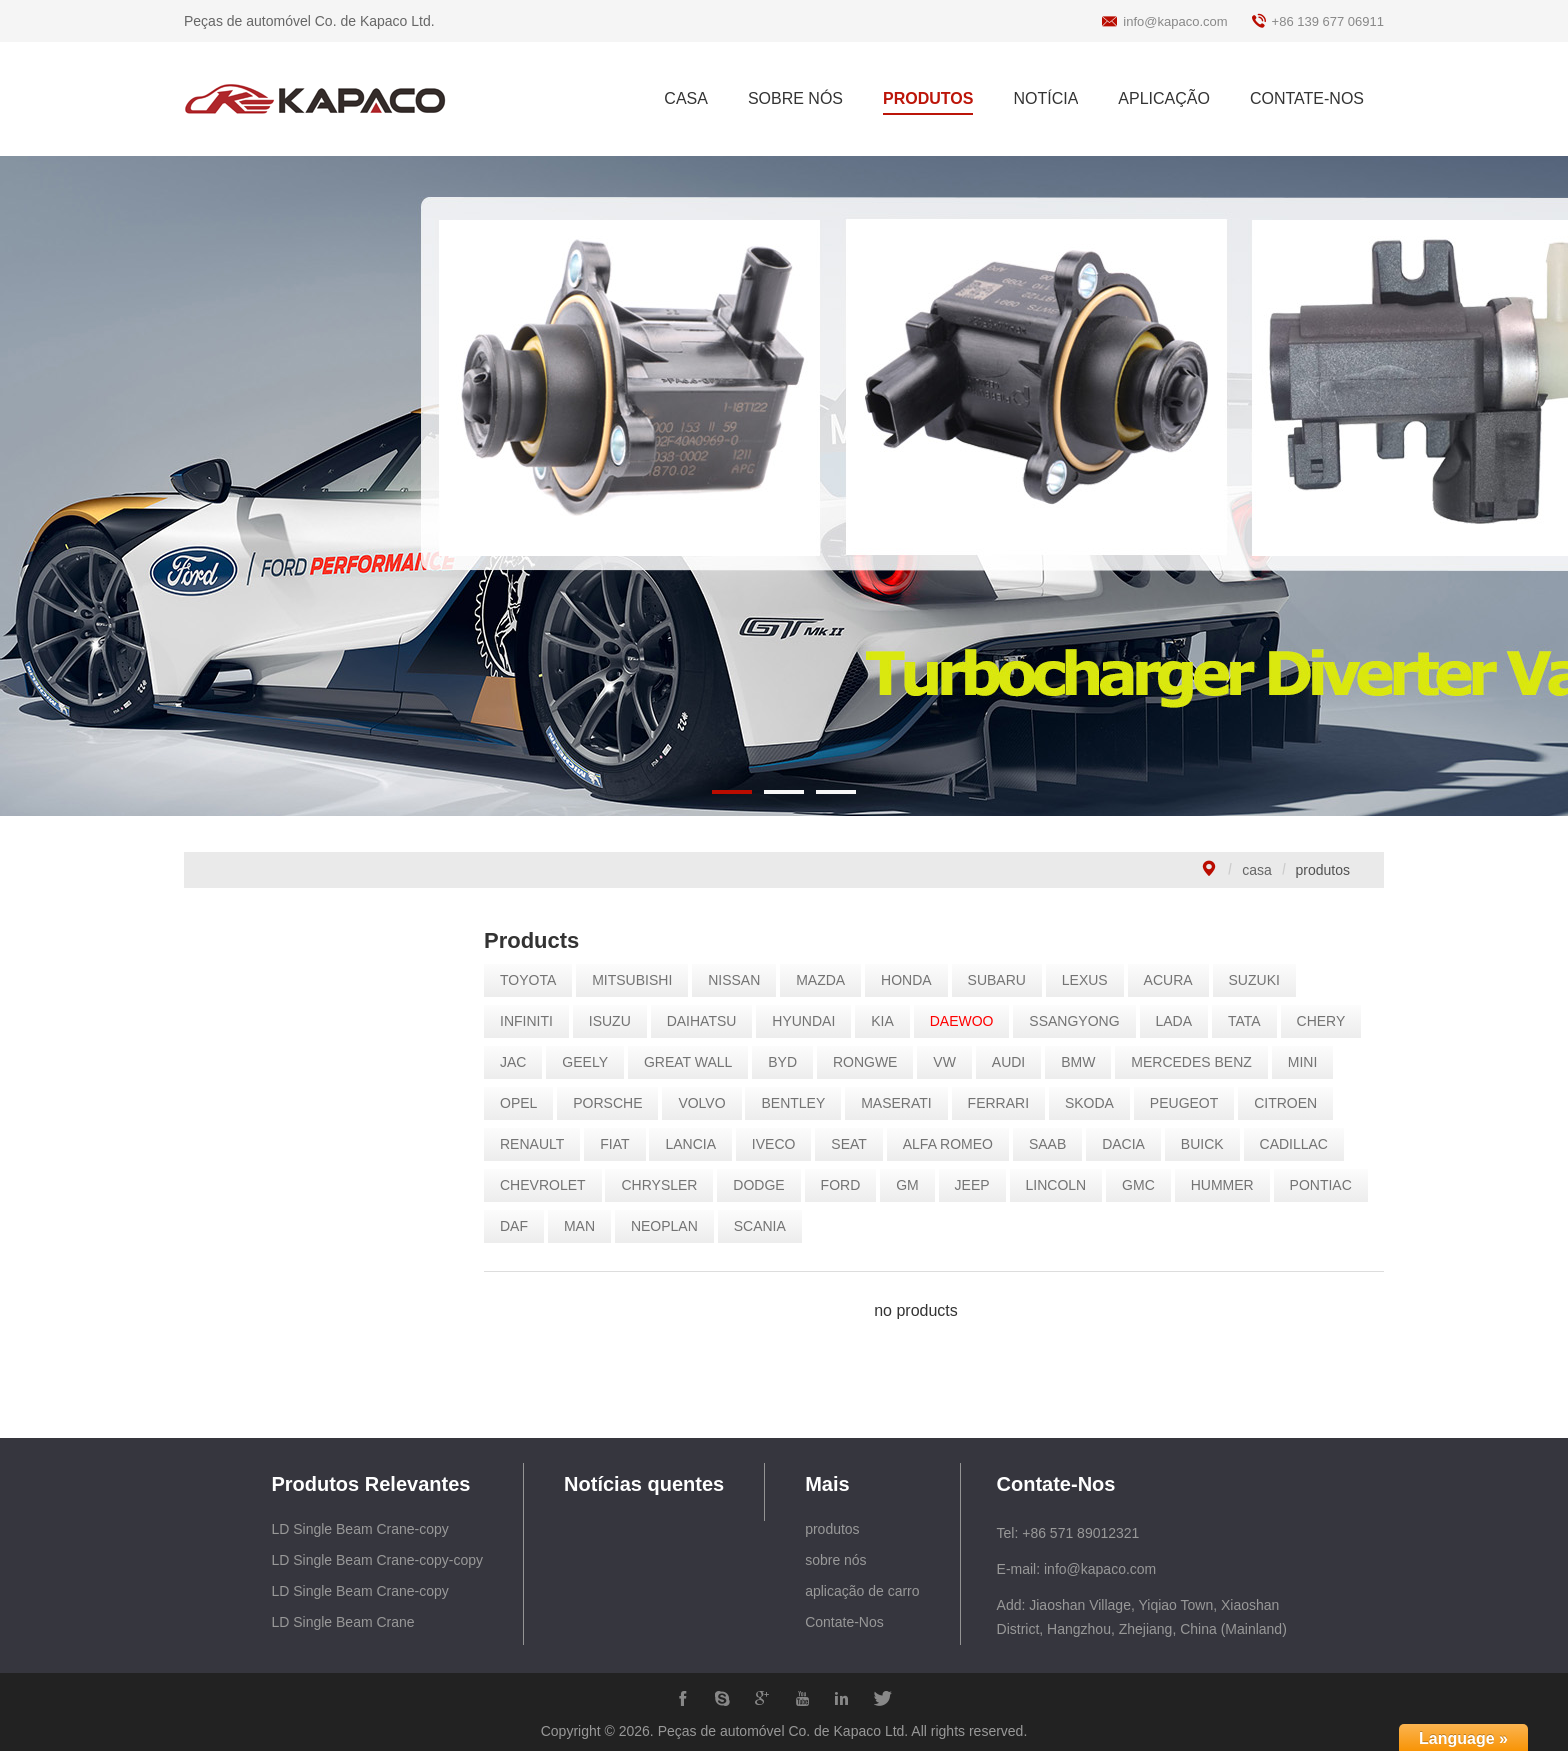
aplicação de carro (862, 1591)
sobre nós (835, 1560)
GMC (1146, 1185)
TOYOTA (536, 980)
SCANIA (767, 1226)
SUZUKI (1261, 980)
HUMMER (1229, 1185)
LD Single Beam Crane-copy (359, 1529)
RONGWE (872, 1062)
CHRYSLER (667, 1185)
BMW (1086, 1062)
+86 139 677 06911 (1328, 21)
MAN (586, 1226)
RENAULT (540, 1144)
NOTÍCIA (1045, 98)
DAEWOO (969, 1021)
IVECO (781, 1144)
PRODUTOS (928, 98)
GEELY (593, 1062)
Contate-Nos (844, 1622)
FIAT (622, 1144)
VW (952, 1062)
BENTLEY (801, 1103)
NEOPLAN (671, 1226)
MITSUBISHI (640, 980)
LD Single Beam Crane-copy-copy (377, 1560)
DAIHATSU (709, 1021)
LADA (1181, 1021)
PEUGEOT (1191, 1103)
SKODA (1096, 1103)
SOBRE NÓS (795, 98)
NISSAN (742, 980)
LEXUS (1092, 980)
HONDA (914, 980)
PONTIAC (1328, 1185)
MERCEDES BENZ (1199, 1062)
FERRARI (1005, 1103)
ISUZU (617, 1021)
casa (1257, 870)
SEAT (857, 1144)
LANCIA (698, 1144)
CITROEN (1293, 1103)
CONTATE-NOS (1307, 98)
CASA (686, 98)
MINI (1310, 1062)
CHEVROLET (551, 1185)
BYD (790, 1062)
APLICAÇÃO (1164, 98)
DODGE (766, 1185)
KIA (890, 1021)
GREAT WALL (695, 1062)
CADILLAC (1301, 1144)
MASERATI (904, 1103)
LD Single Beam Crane (342, 1622)
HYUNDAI (811, 1021)
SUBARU (1004, 980)
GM (915, 1185)
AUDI (1015, 1062)
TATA (1251, 1021)
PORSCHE (615, 1103)
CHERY (1328, 1021)
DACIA (1131, 1144)
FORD (848, 1185)
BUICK (1209, 1144)
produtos (832, 1529)
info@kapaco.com (1175, 21)
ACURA (1175, 980)
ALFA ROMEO (955, 1144)
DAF (522, 1226)
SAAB (1054, 1144)
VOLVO (709, 1103)
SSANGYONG (1082, 1021)
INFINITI (534, 1021)
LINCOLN (1063, 1185)
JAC (521, 1062)
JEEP (979, 1185)
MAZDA (828, 980)
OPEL (526, 1103)
